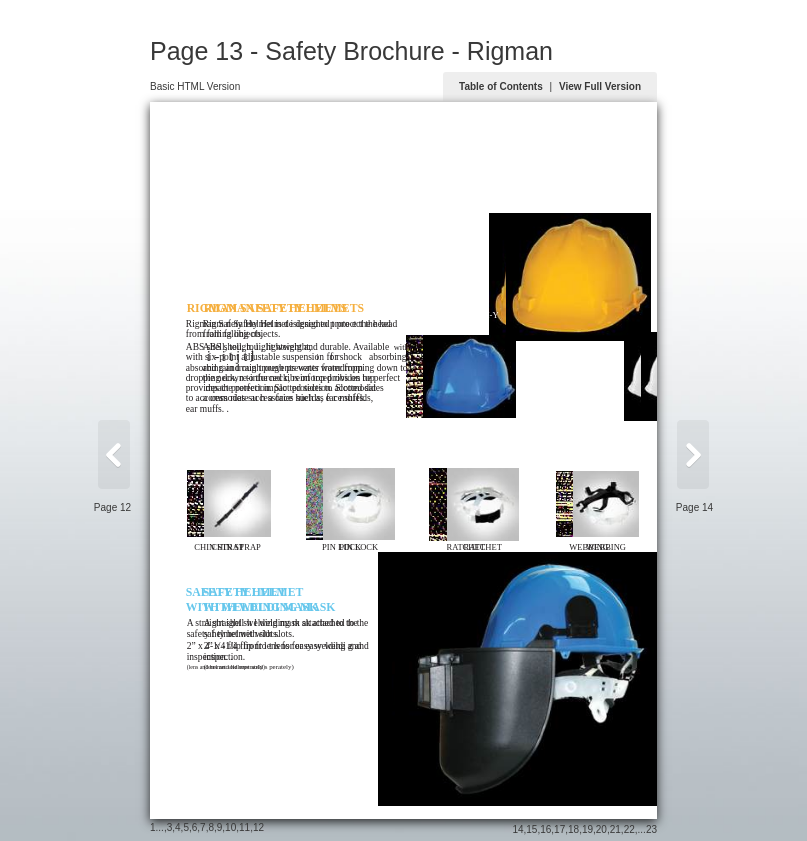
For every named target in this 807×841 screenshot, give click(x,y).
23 (651, 829)
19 (587, 829)
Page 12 (112, 507)
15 (531, 829)
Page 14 (694, 507)
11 (244, 827)
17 (559, 829)
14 (517, 829)
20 (601, 829)
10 (230, 827)
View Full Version (600, 86)
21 (615, 829)
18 (573, 829)
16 (545, 829)
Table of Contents (501, 86)
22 (629, 829)
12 (258, 827)
